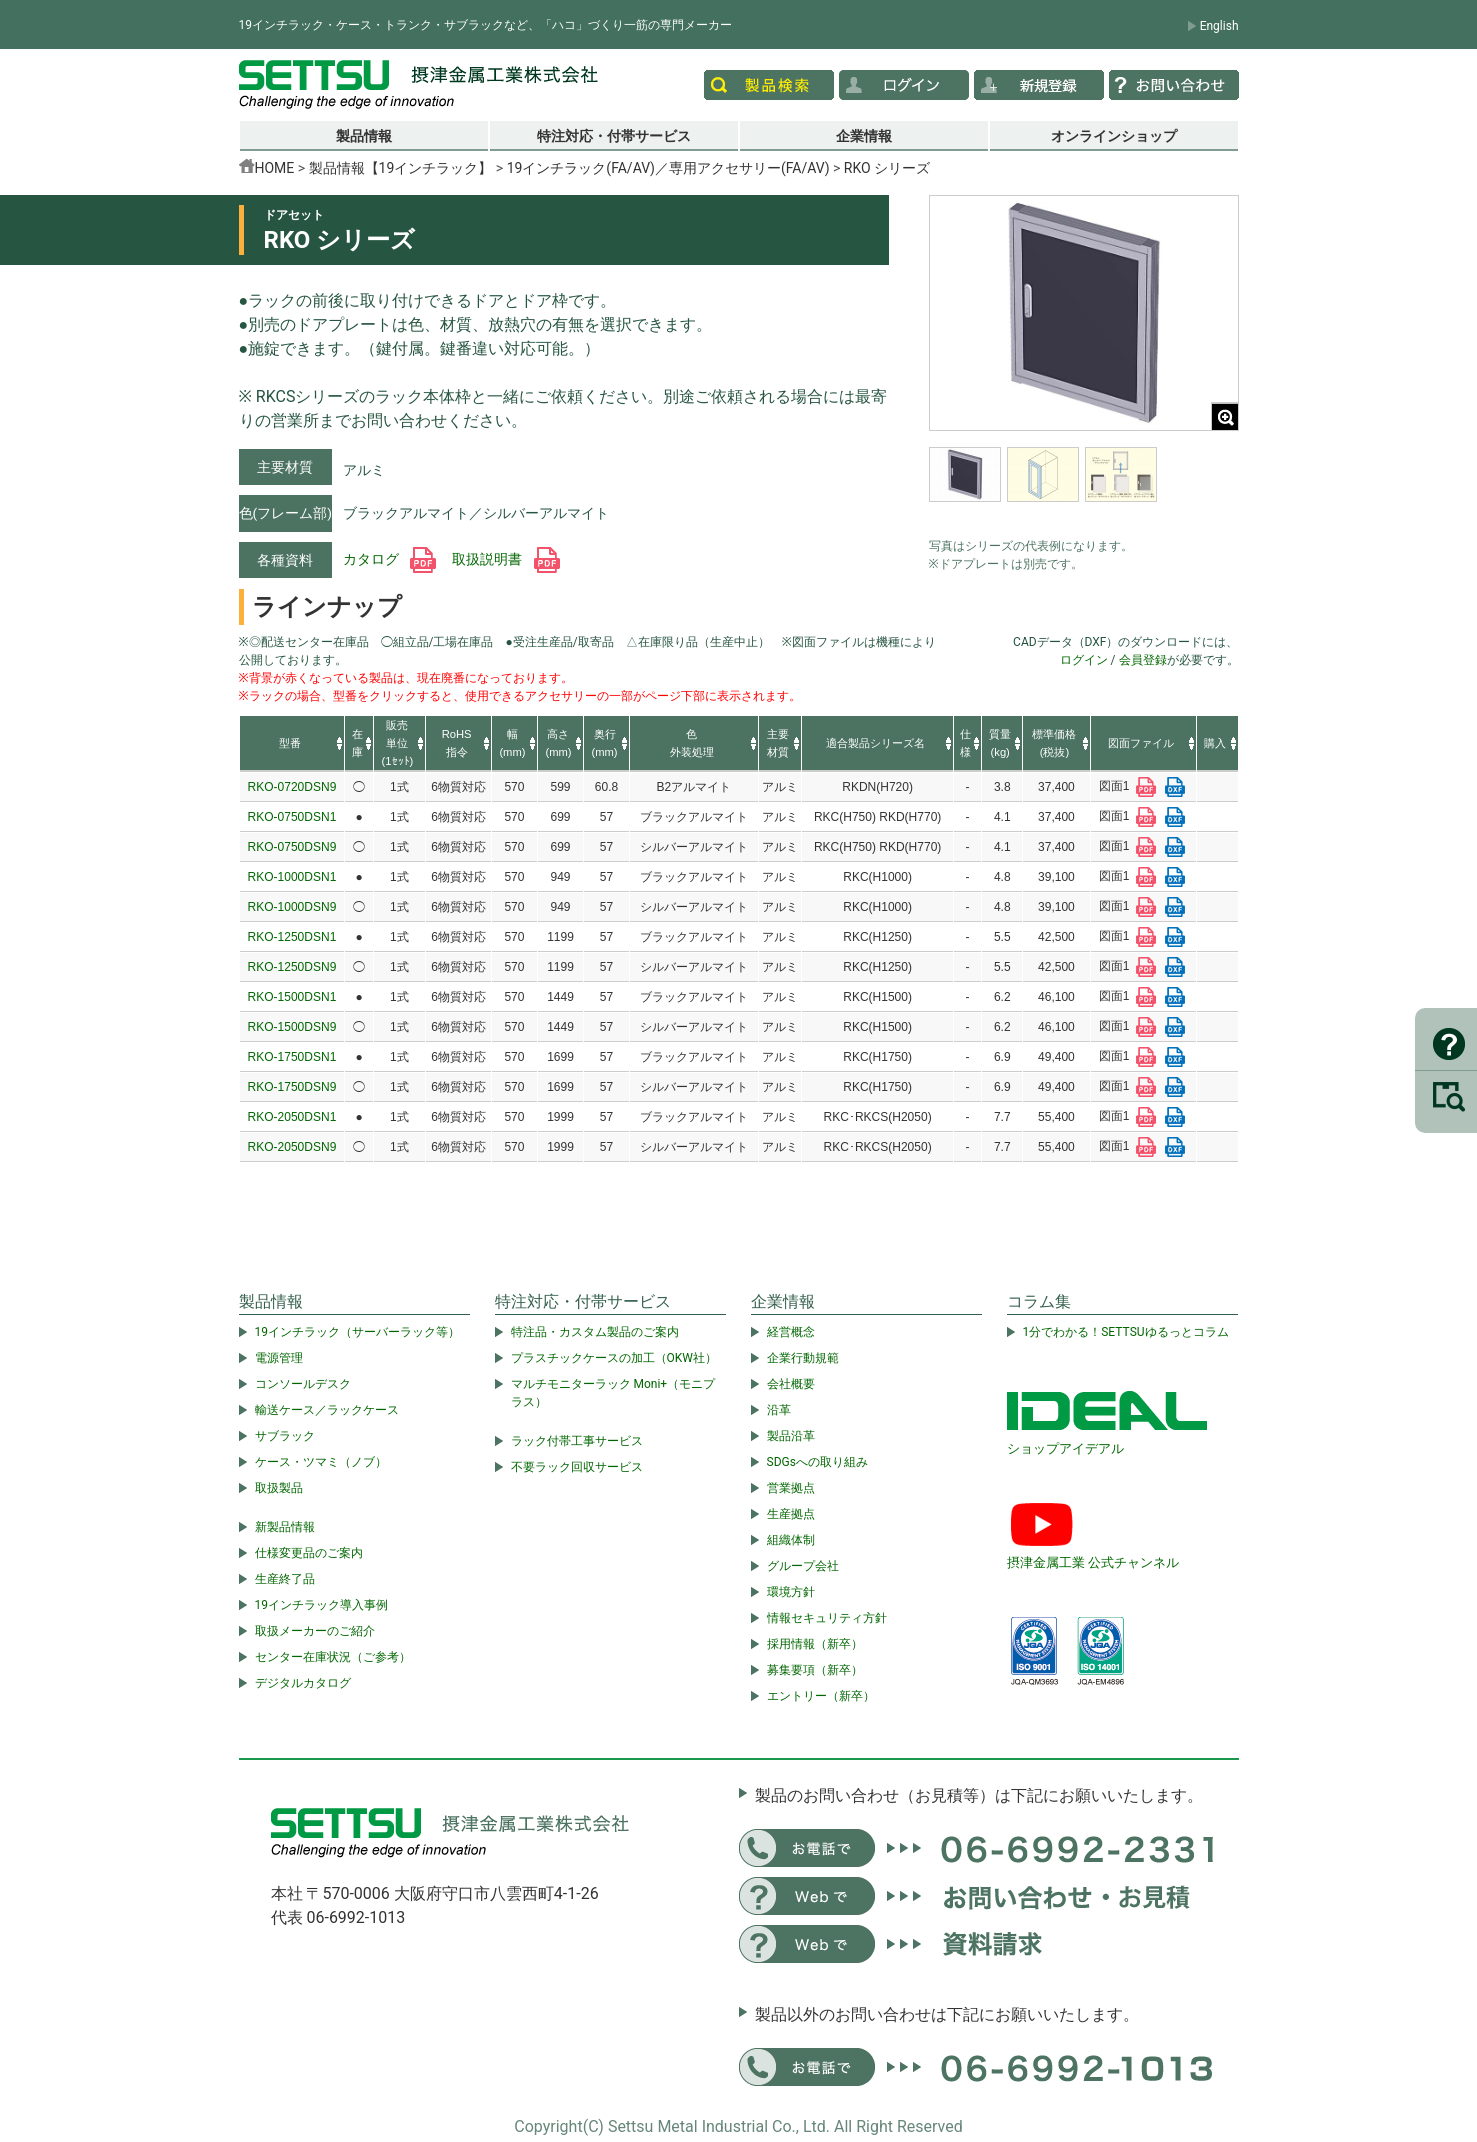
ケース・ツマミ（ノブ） (321, 1462)
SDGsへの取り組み (817, 1462)
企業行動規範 (803, 1358)
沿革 (779, 1410)
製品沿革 (791, 1436)
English (1219, 26)
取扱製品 (279, 1488)
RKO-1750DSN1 (292, 1057)
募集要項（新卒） (815, 1670)
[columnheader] (292, 744)
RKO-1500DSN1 (292, 997)
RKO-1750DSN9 (292, 1087)
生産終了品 (285, 1579)
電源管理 (279, 1358)
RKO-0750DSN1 (292, 817)
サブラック (285, 1436)
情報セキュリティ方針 (827, 1618)
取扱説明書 (505, 559)
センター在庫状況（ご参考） (333, 1657)
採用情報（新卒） (815, 1644)
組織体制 (791, 1540)
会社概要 (791, 1384)
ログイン (1084, 660)
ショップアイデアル (1065, 1448)
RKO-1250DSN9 (292, 967)
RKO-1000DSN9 (292, 907)
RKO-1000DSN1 (292, 877)
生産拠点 (791, 1514)
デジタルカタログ (303, 1683)
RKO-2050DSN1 (292, 1117)
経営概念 (791, 1332)
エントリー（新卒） (821, 1696)
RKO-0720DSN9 (292, 787)
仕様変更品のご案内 (309, 1553)
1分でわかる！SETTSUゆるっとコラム (1126, 1332)
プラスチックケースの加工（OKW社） (614, 1358)
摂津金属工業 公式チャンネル (1093, 1562)
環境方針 (791, 1592)
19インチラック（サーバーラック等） (358, 1332)
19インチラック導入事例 (322, 1605)
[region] (1084, 487)
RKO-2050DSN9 (292, 1147)
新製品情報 (285, 1527)
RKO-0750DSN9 (292, 847)
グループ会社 (803, 1566)
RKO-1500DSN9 (292, 1027)
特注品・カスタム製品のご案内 (595, 1332)
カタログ (389, 559)
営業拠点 (791, 1488)
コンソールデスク (303, 1384)
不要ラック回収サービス (577, 1467)
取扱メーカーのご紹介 (315, 1631)
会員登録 (1143, 660)
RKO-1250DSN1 (292, 937)
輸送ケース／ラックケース (327, 1410)
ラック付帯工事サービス (577, 1441)
